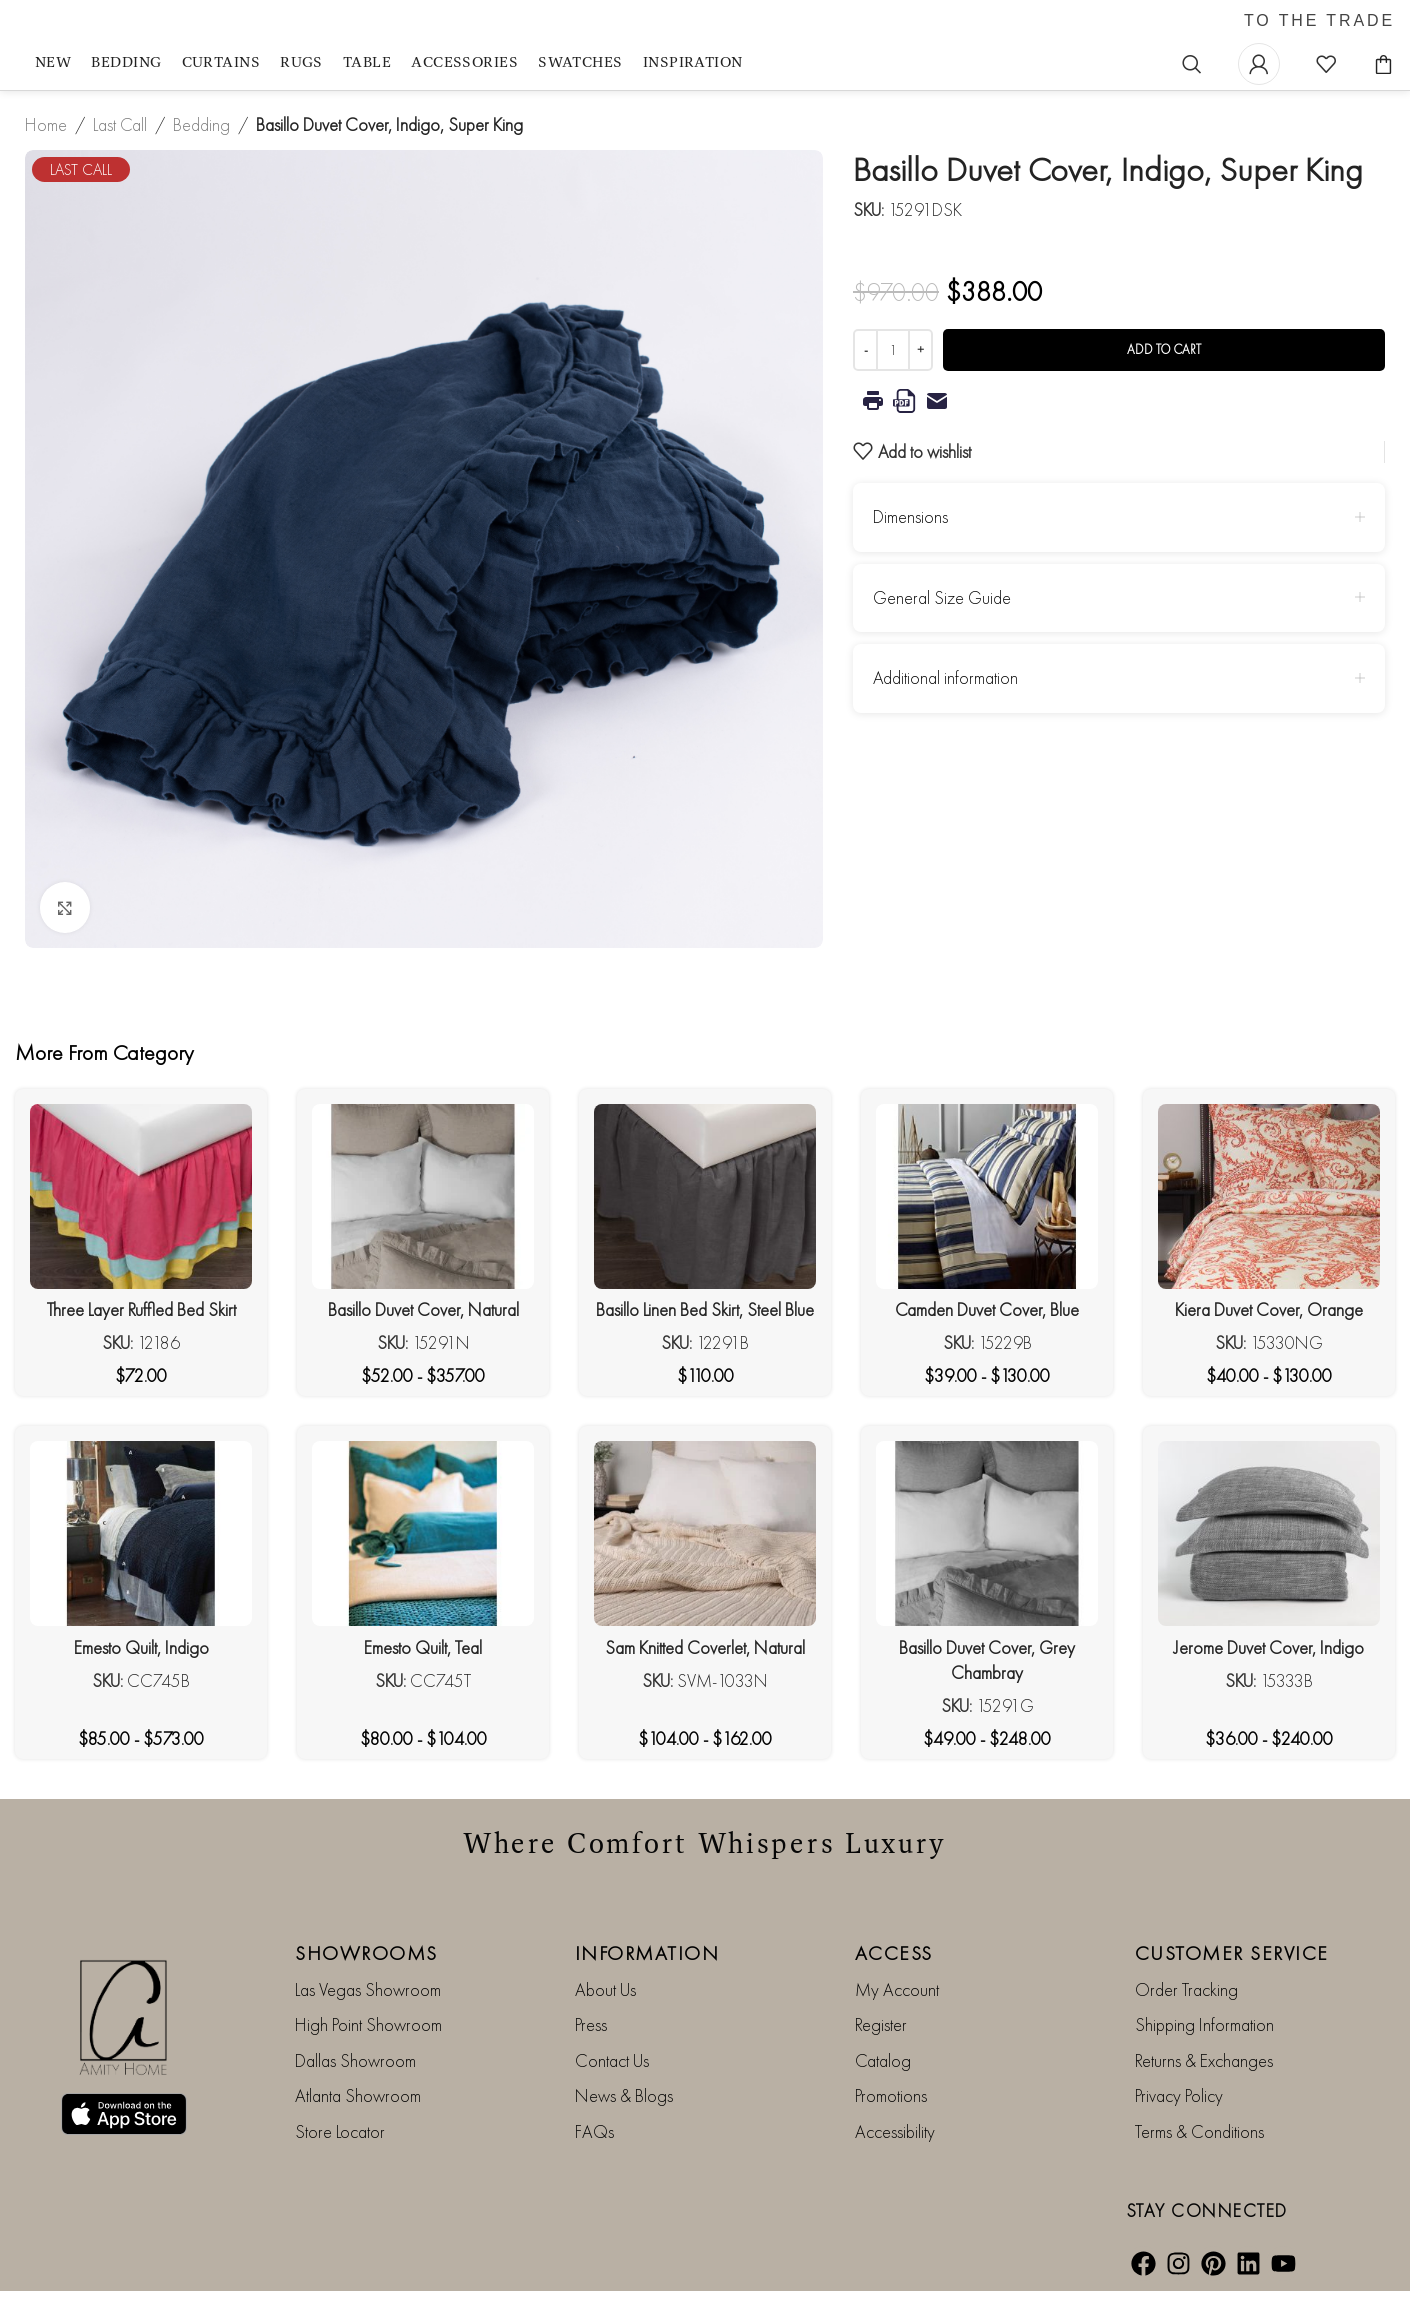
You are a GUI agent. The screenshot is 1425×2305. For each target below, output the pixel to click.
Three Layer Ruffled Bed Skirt (141, 1309)
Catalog (883, 2060)
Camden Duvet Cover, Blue (987, 1309)
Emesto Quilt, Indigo (141, 1647)
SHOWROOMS (366, 1953)
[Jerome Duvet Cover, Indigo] (1269, 1533)
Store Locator (340, 2131)
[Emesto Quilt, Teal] (423, 1533)
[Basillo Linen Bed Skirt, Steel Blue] (705, 1196)
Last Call (120, 124)
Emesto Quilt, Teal (423, 1647)
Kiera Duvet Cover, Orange (1269, 1309)
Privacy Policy (1179, 2095)
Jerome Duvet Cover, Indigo (1269, 1647)
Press (591, 2024)
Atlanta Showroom (358, 2095)
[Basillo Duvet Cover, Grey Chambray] (987, 1533)
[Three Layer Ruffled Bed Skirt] (141, 1196)
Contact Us (612, 2060)
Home (46, 124)
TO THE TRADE (1319, 21)
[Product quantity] (893, 350)
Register (881, 2024)
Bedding (201, 124)
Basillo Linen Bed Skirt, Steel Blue (705, 1309)
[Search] (1192, 64)
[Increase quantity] (920, 350)
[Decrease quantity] (865, 350)
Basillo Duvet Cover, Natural (423, 1309)
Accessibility (895, 2131)
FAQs (594, 2131)
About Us (605, 1989)
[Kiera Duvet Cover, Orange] (1269, 1196)
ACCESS (894, 1953)
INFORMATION (647, 1953)
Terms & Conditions (1199, 2131)
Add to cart (1164, 349)
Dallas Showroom (355, 2060)
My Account (897, 1989)
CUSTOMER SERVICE (1232, 1953)
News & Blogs (624, 2095)
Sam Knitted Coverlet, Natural (705, 1647)
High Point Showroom (368, 2024)
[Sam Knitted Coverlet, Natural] (705, 1533)
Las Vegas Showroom (368, 1989)
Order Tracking (1186, 1989)
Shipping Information (1204, 2024)
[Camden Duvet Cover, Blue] (987, 1196)
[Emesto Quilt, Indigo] (141, 1533)
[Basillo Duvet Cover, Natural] (423, 1196)
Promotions (891, 2095)
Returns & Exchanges (1204, 2060)
